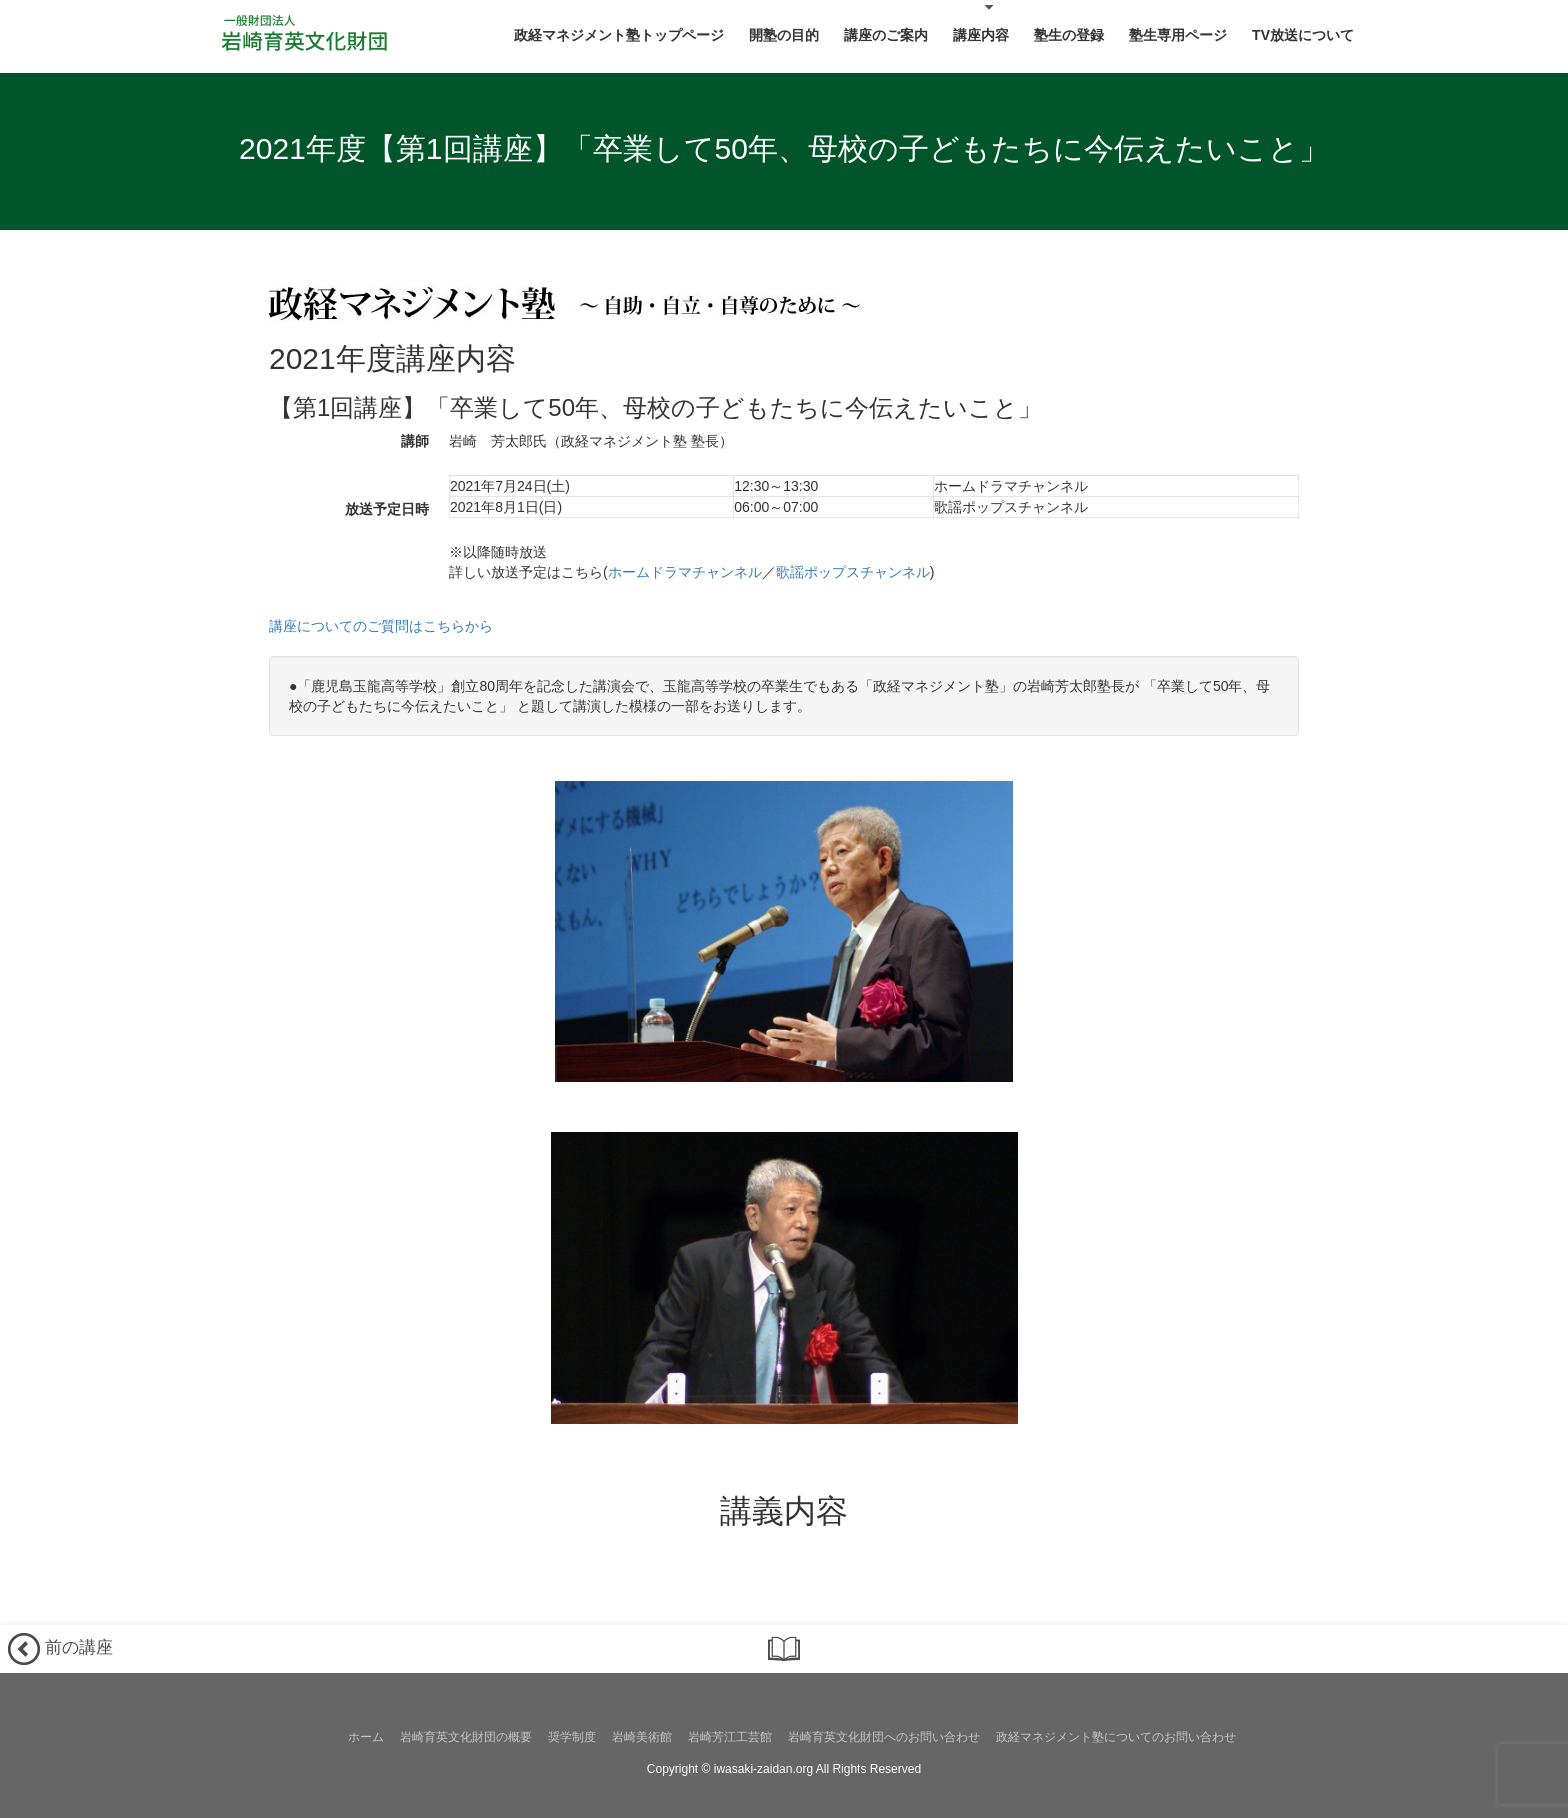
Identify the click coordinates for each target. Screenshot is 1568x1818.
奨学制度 (572, 1737)
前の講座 (60, 1649)
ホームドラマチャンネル (685, 572)
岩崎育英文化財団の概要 (466, 1737)
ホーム (366, 1737)
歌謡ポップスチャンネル (853, 572)
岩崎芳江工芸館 (730, 1737)
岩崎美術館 (642, 1737)
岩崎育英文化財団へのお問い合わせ (884, 1737)
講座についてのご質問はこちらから (381, 626)
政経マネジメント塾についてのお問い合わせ (1116, 1737)
